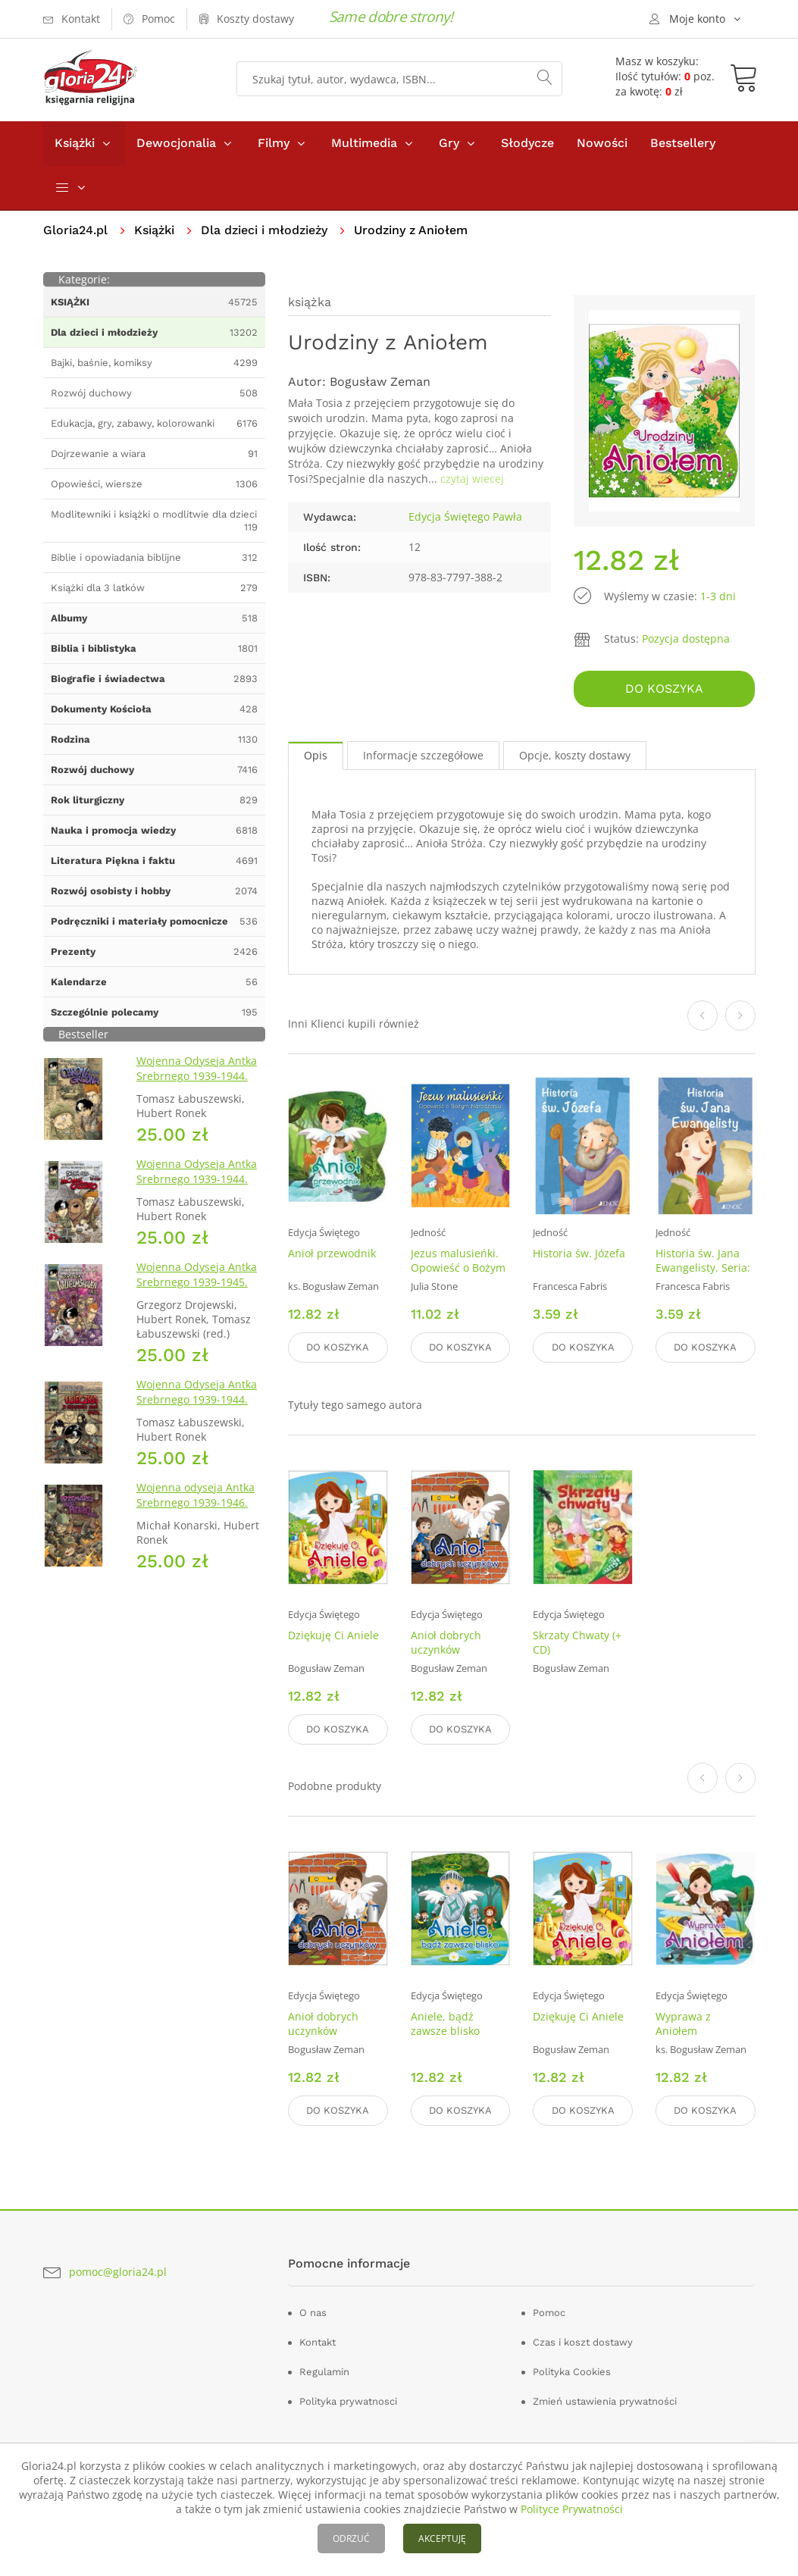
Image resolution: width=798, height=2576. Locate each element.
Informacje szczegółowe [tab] (423, 755)
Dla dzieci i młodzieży (264, 230)
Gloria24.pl (75, 230)
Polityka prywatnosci (348, 2401)
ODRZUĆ (351, 2538)
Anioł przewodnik (332, 1254)
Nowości (602, 143)
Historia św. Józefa (579, 1254)
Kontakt (317, 2342)
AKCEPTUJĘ (442, 2538)
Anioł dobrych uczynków (446, 1642)
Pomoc (549, 2312)
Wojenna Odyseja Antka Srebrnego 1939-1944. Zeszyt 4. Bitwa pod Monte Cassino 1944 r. (196, 1186)
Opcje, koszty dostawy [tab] (575, 755)
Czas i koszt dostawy (583, 2342)
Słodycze (527, 143)
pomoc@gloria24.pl (118, 2272)
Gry (449, 143)
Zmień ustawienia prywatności (605, 2401)
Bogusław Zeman (380, 381)
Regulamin (324, 2371)
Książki (75, 143)
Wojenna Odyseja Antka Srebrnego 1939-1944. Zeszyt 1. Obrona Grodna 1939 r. (199, 1083)
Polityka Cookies (572, 2371)
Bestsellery (682, 143)
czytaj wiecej (472, 478)
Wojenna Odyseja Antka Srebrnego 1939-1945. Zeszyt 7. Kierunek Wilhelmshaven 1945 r (196, 1289)
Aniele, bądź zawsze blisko (445, 2023)
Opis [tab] (315, 755)
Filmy (273, 143)
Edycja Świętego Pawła (465, 516)
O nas (313, 2312)
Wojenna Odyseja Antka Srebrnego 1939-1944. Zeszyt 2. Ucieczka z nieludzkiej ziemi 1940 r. (198, 1407)
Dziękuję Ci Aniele (333, 1635)
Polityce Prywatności (572, 2509)
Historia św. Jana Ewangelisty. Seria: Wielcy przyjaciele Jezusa (703, 1275)
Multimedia (364, 143)
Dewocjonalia (176, 143)
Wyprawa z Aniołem (683, 2023)
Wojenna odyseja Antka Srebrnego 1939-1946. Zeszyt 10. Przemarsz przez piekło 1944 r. (195, 1510)
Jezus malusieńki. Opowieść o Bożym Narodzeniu (458, 1268)
